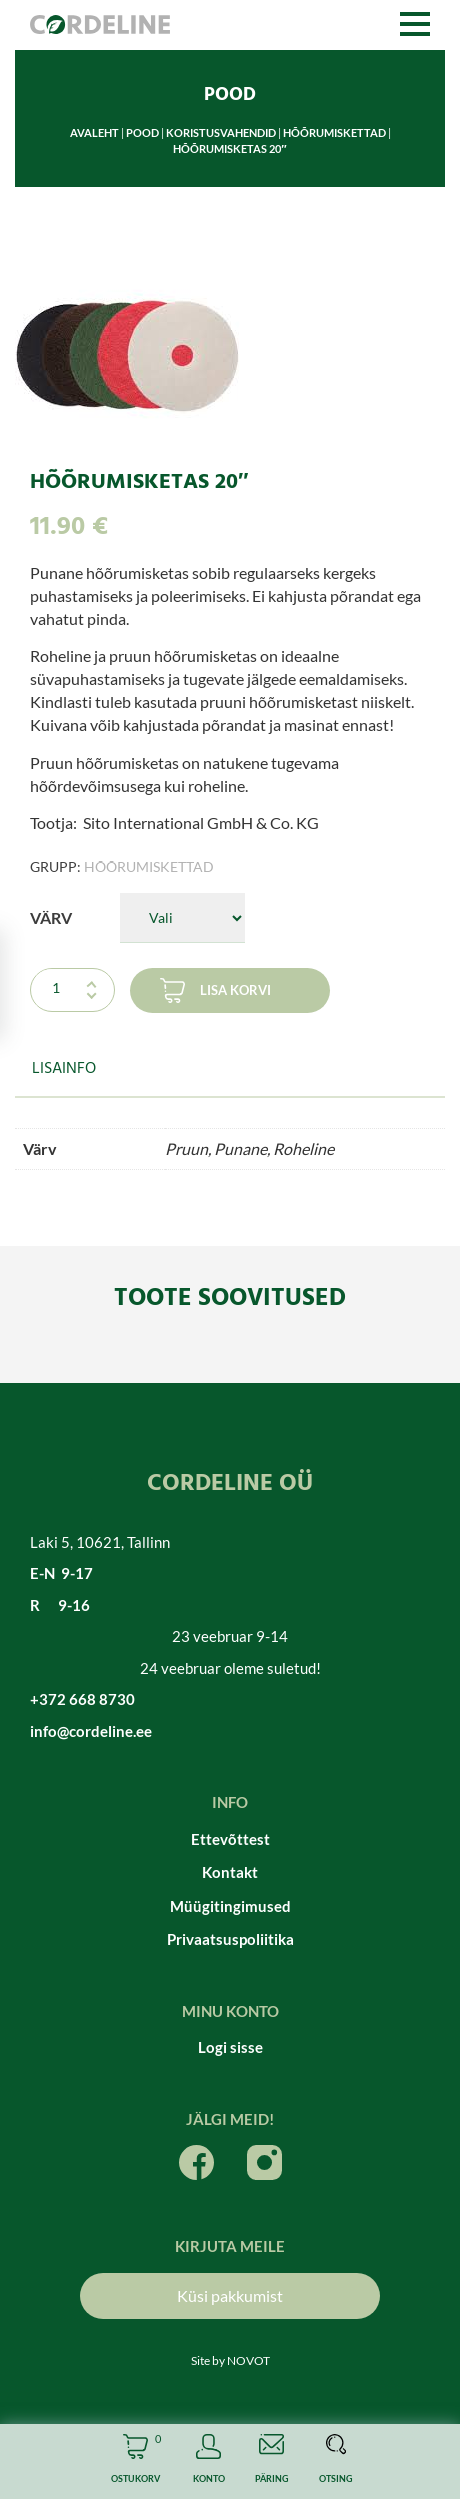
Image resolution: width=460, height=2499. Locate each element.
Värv (51, 917)
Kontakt (230, 1872)
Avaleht (94, 132)
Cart (135, 2461)
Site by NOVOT (230, 2360)
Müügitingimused (230, 1906)
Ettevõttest (230, 1839)
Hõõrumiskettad (334, 132)
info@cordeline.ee (91, 1731)
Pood (142, 132)
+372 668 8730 (82, 1699)
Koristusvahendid (221, 132)
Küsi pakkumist (230, 2295)
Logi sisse (230, 2047)
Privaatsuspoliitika (230, 1939)
